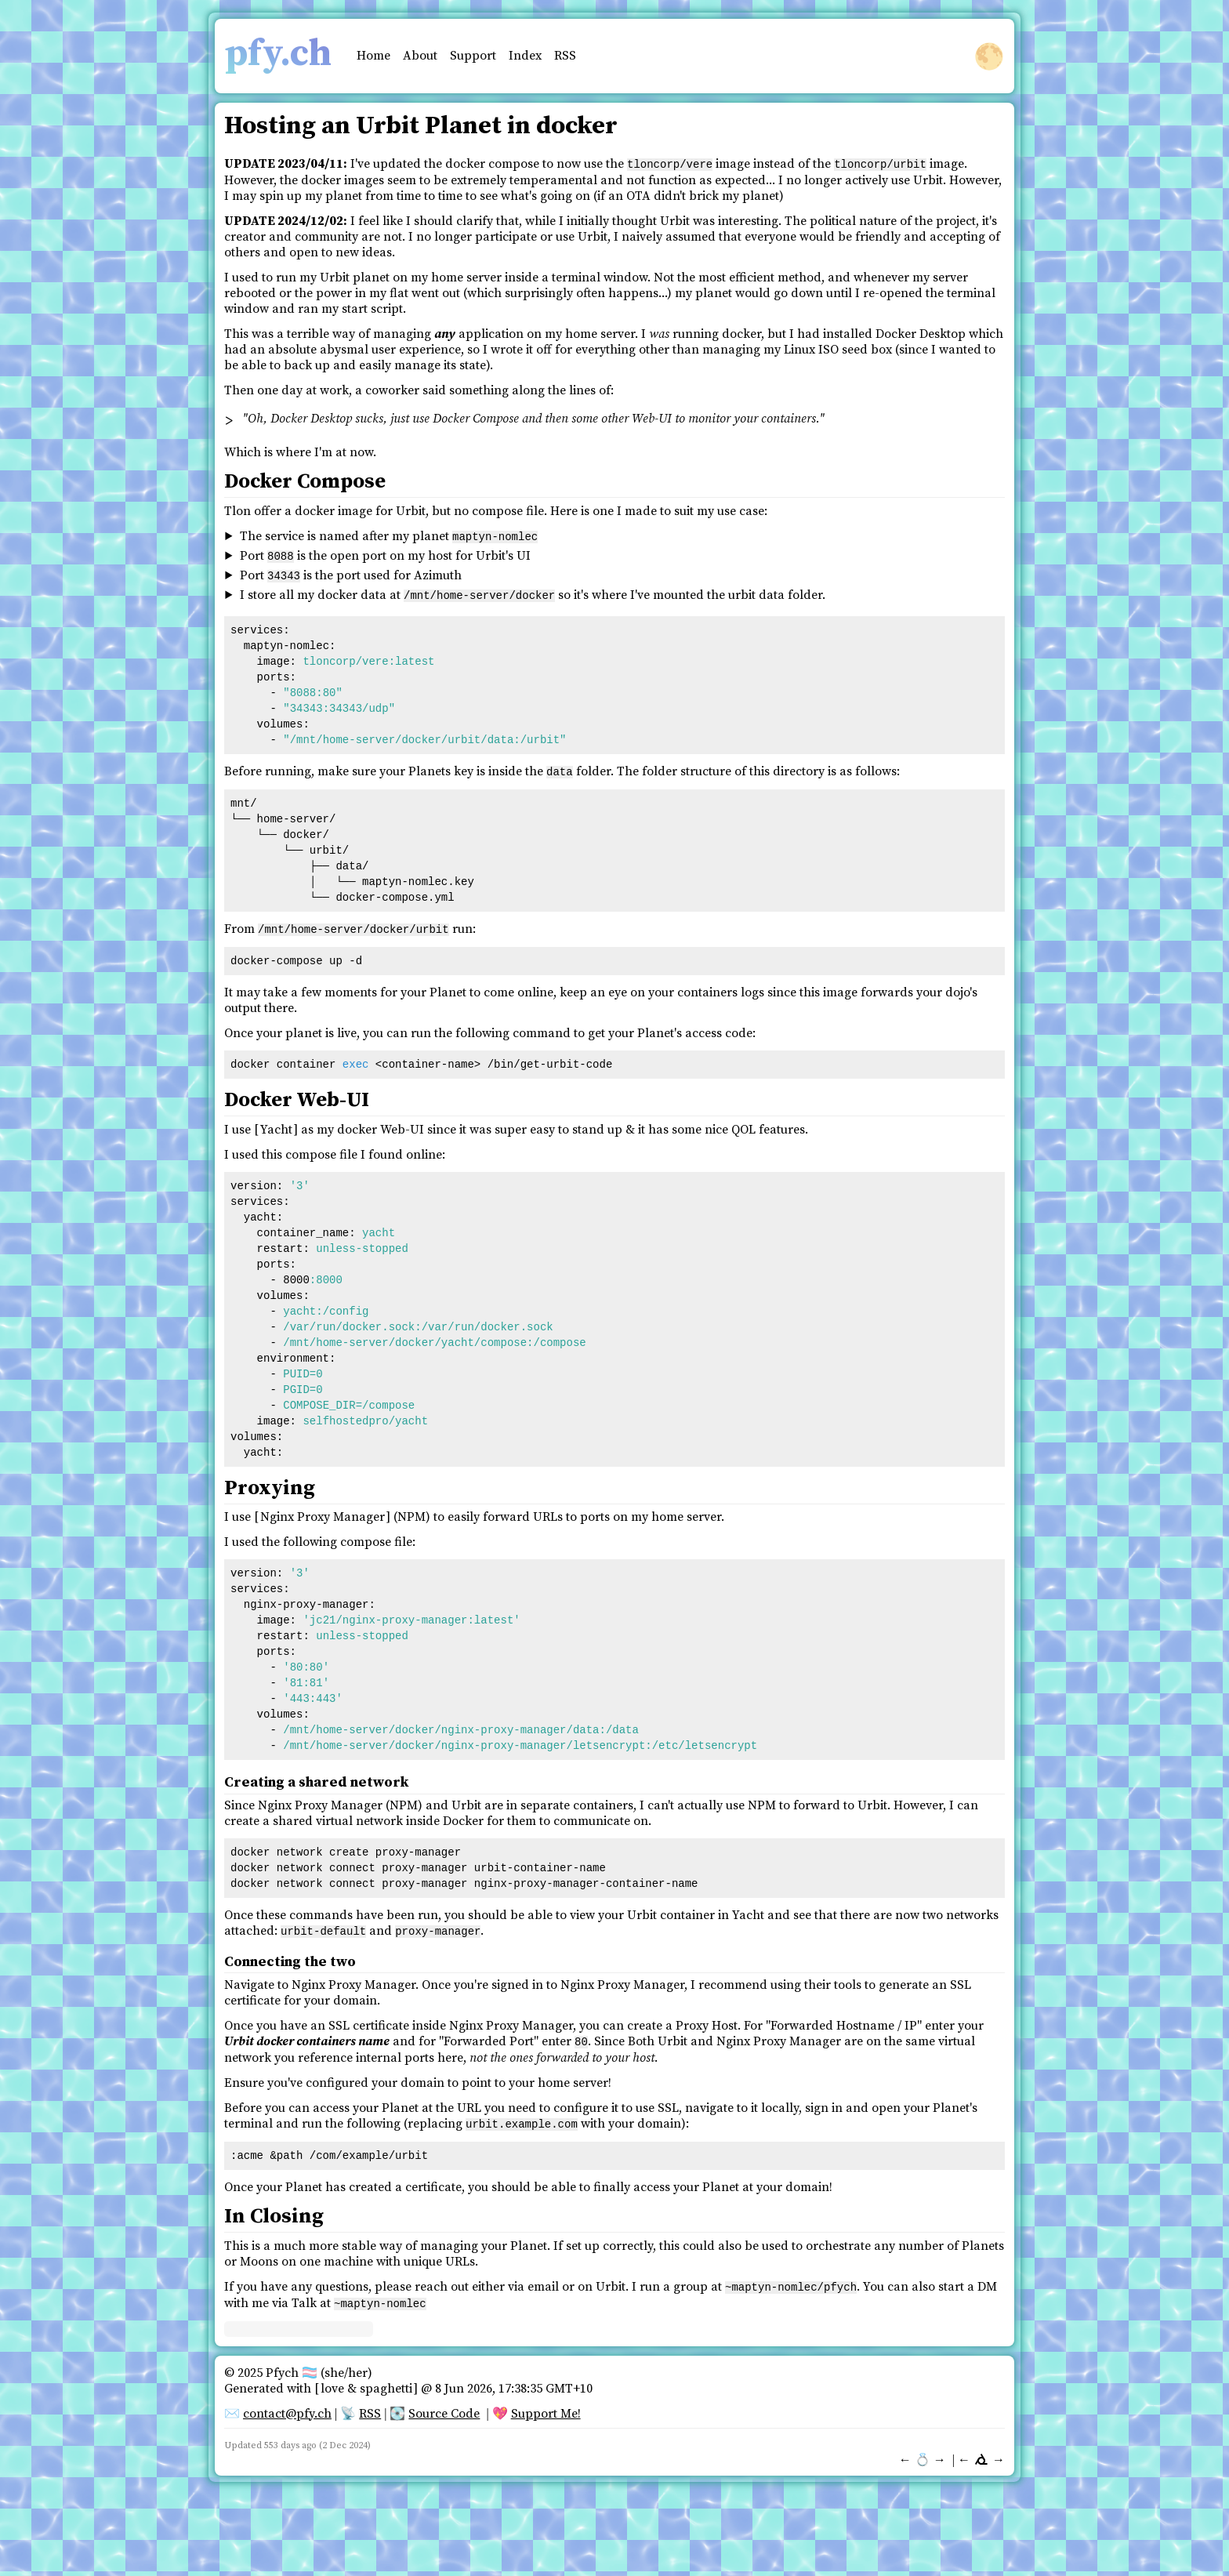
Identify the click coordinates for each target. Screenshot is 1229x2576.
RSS (565, 55)
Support (473, 55)
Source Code (444, 2404)
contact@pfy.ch (287, 2404)
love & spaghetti (366, 2379)
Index (525, 55)
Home (373, 55)
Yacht (276, 1124)
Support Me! (546, 2404)
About (420, 55)
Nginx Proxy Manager (322, 1511)
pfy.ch (278, 54)
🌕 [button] (989, 56)
